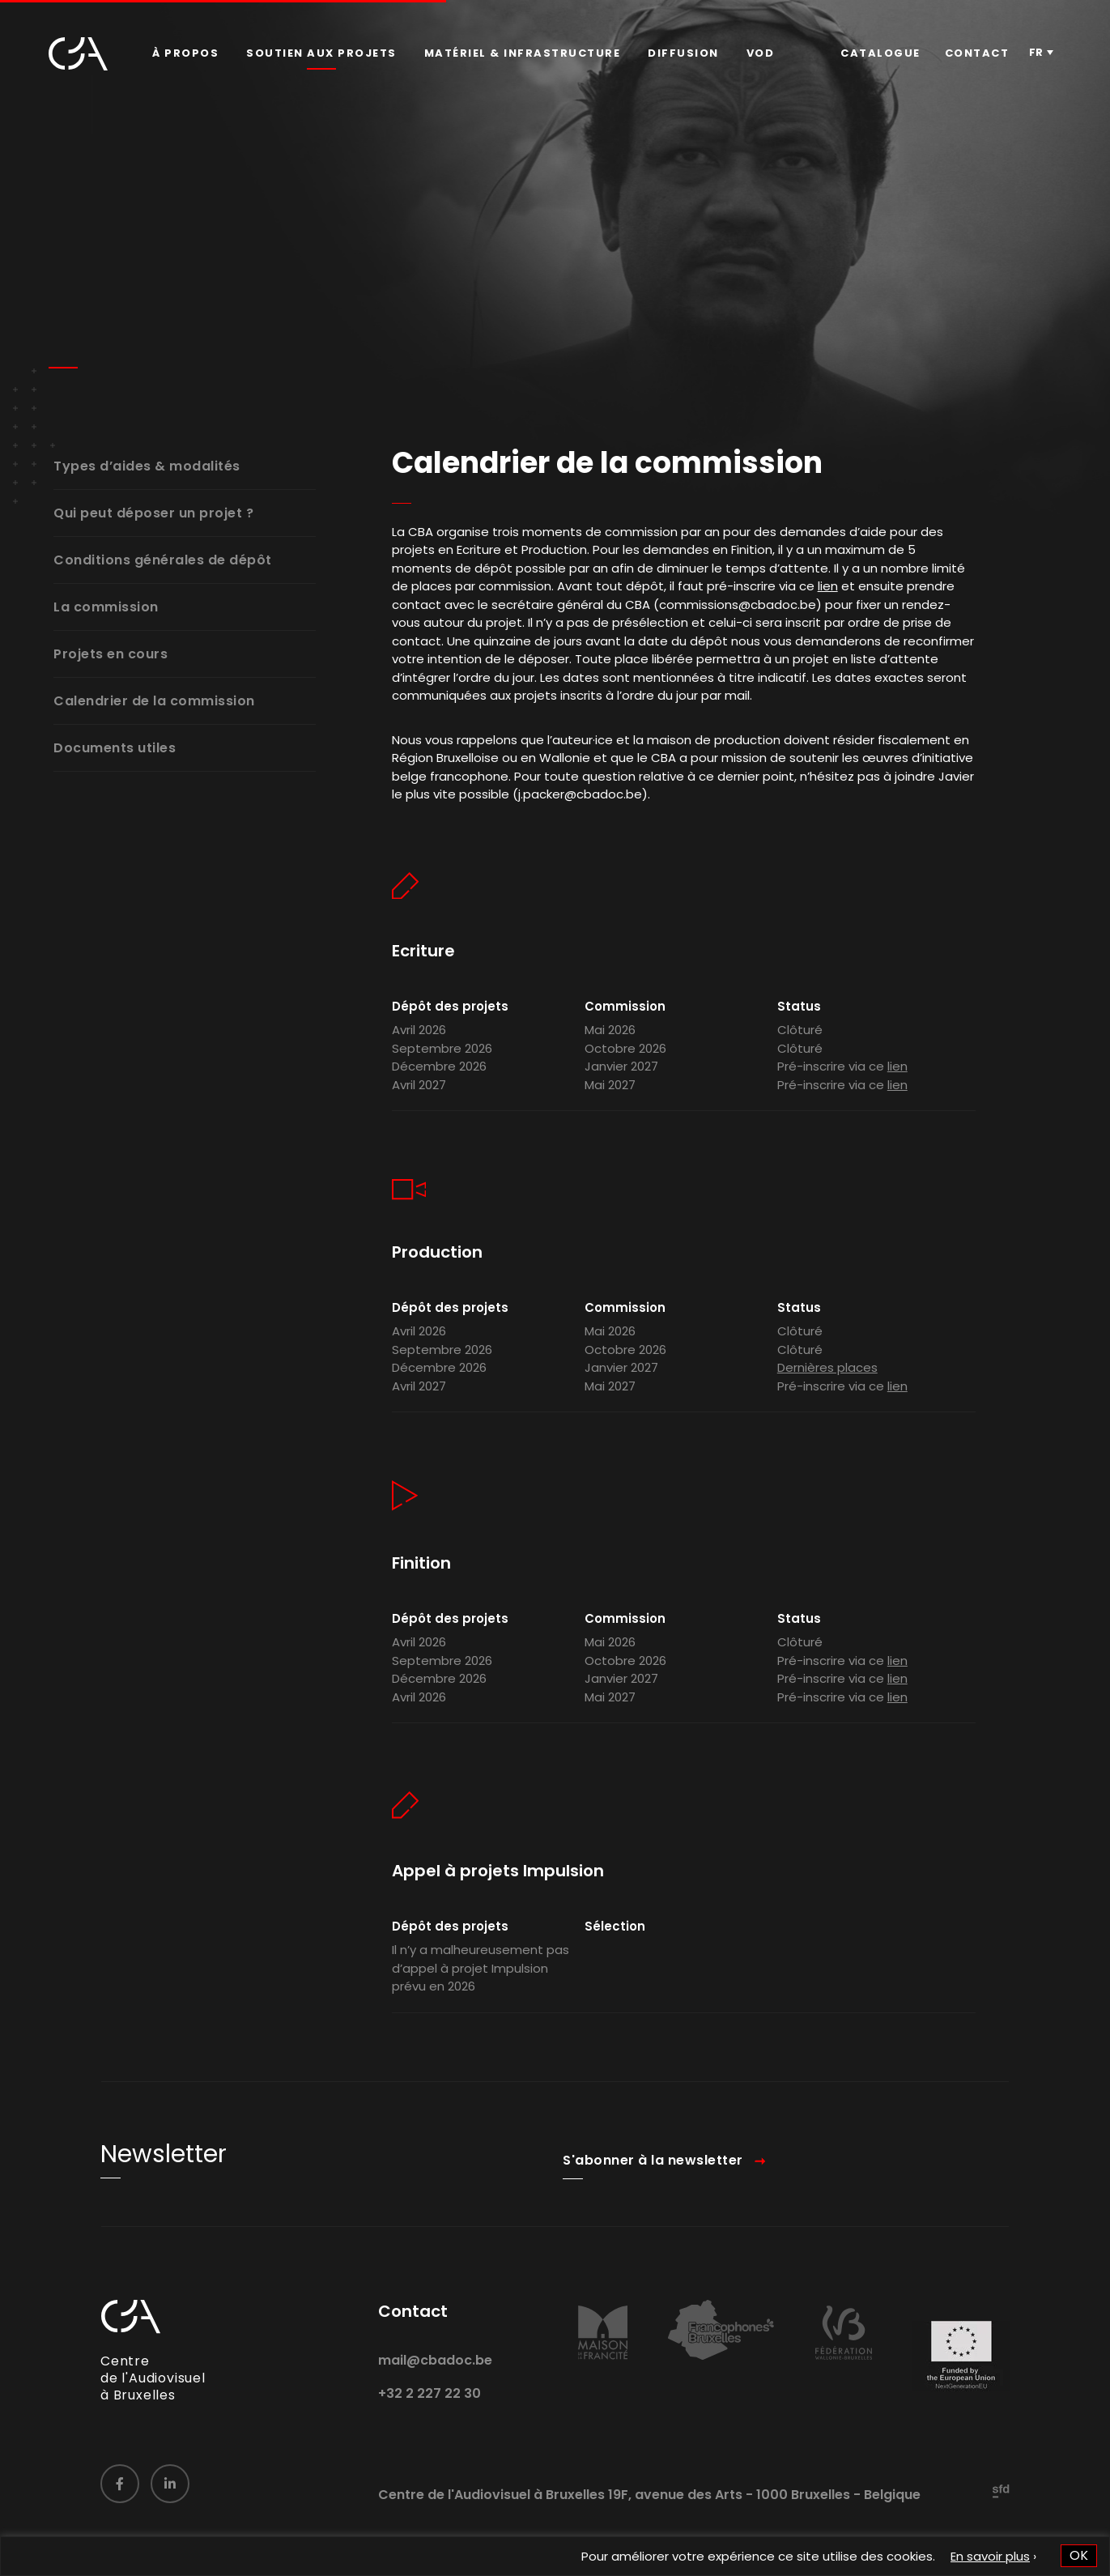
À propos (185, 53)
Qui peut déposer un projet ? (153, 514)
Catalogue (880, 53)
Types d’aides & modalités (146, 467)
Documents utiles (114, 748)
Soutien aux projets (321, 53)
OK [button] (1079, 2555)
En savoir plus (990, 2556)
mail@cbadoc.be (435, 2379)
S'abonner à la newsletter (653, 2179)
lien (828, 605)
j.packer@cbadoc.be (580, 813)
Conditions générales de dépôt (162, 560)
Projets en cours (110, 654)
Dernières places (827, 1386)
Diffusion (683, 53)
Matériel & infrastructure (522, 53)
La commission (106, 607)
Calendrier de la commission (154, 701)
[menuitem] (185, 53)
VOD (760, 53)
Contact (977, 53)
